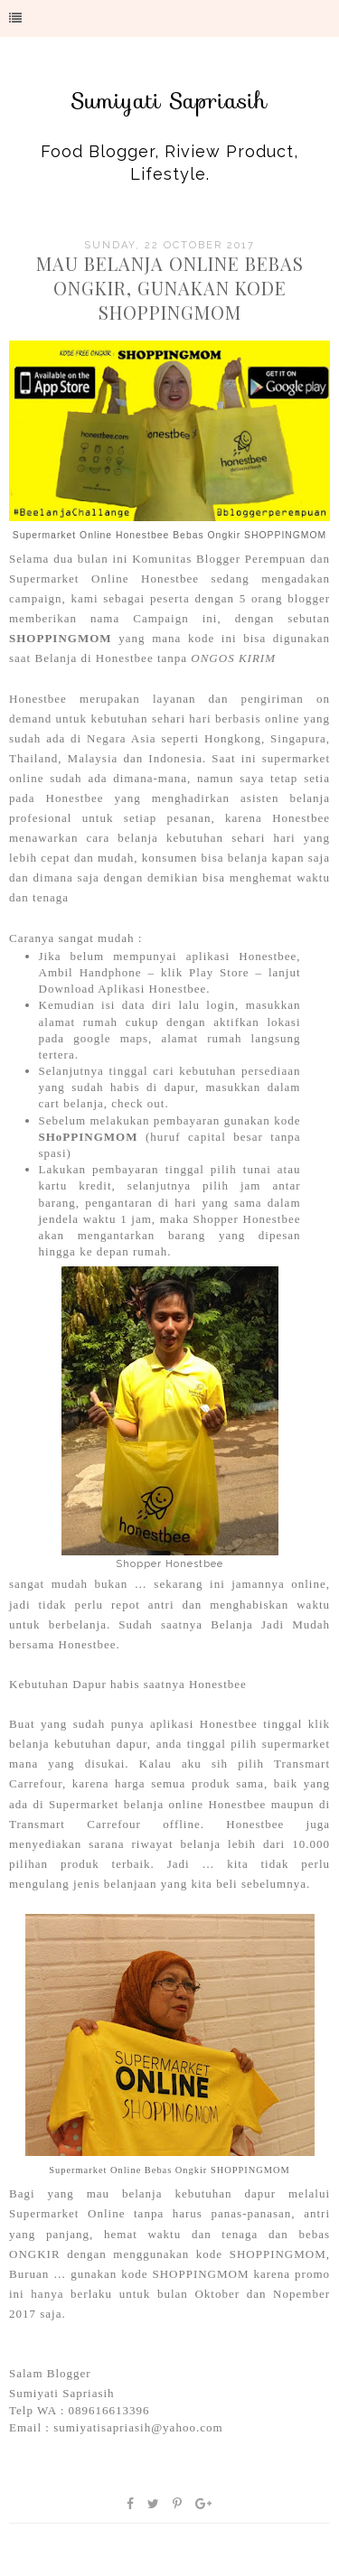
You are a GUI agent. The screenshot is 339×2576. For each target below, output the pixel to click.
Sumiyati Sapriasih (169, 101)
